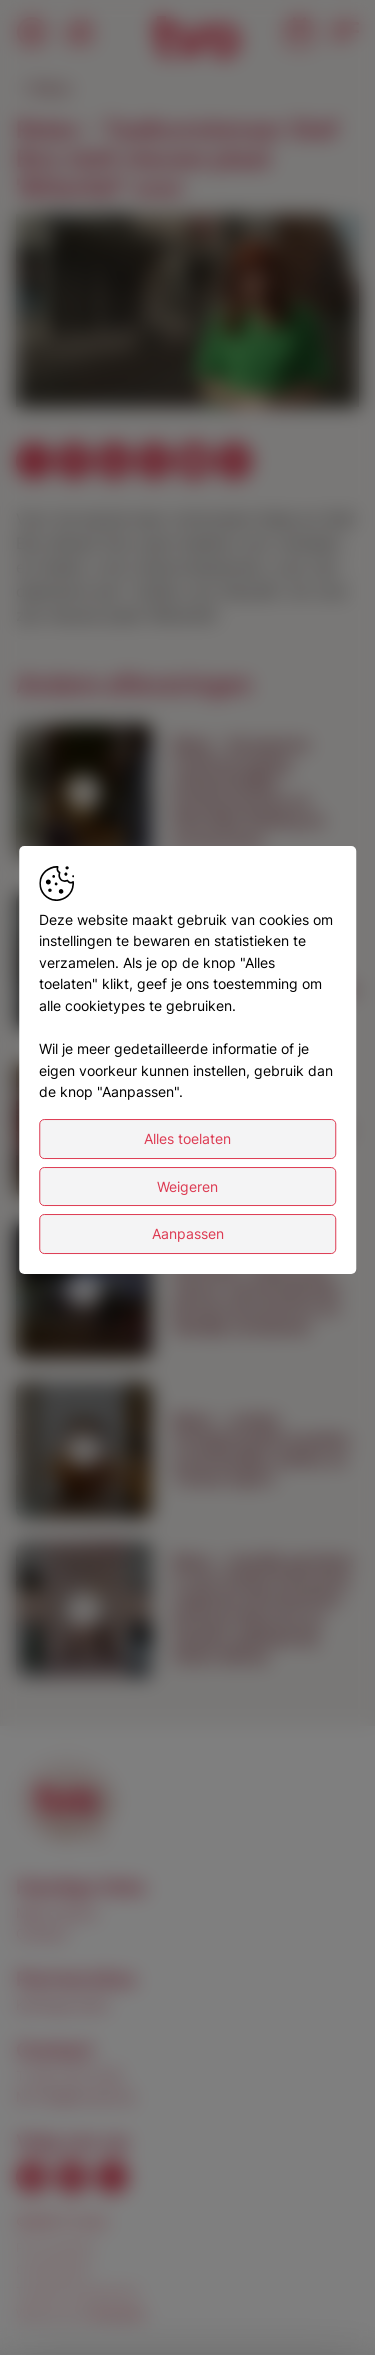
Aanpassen (188, 1233)
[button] (190, 313)
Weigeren (187, 1186)
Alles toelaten (187, 1138)
